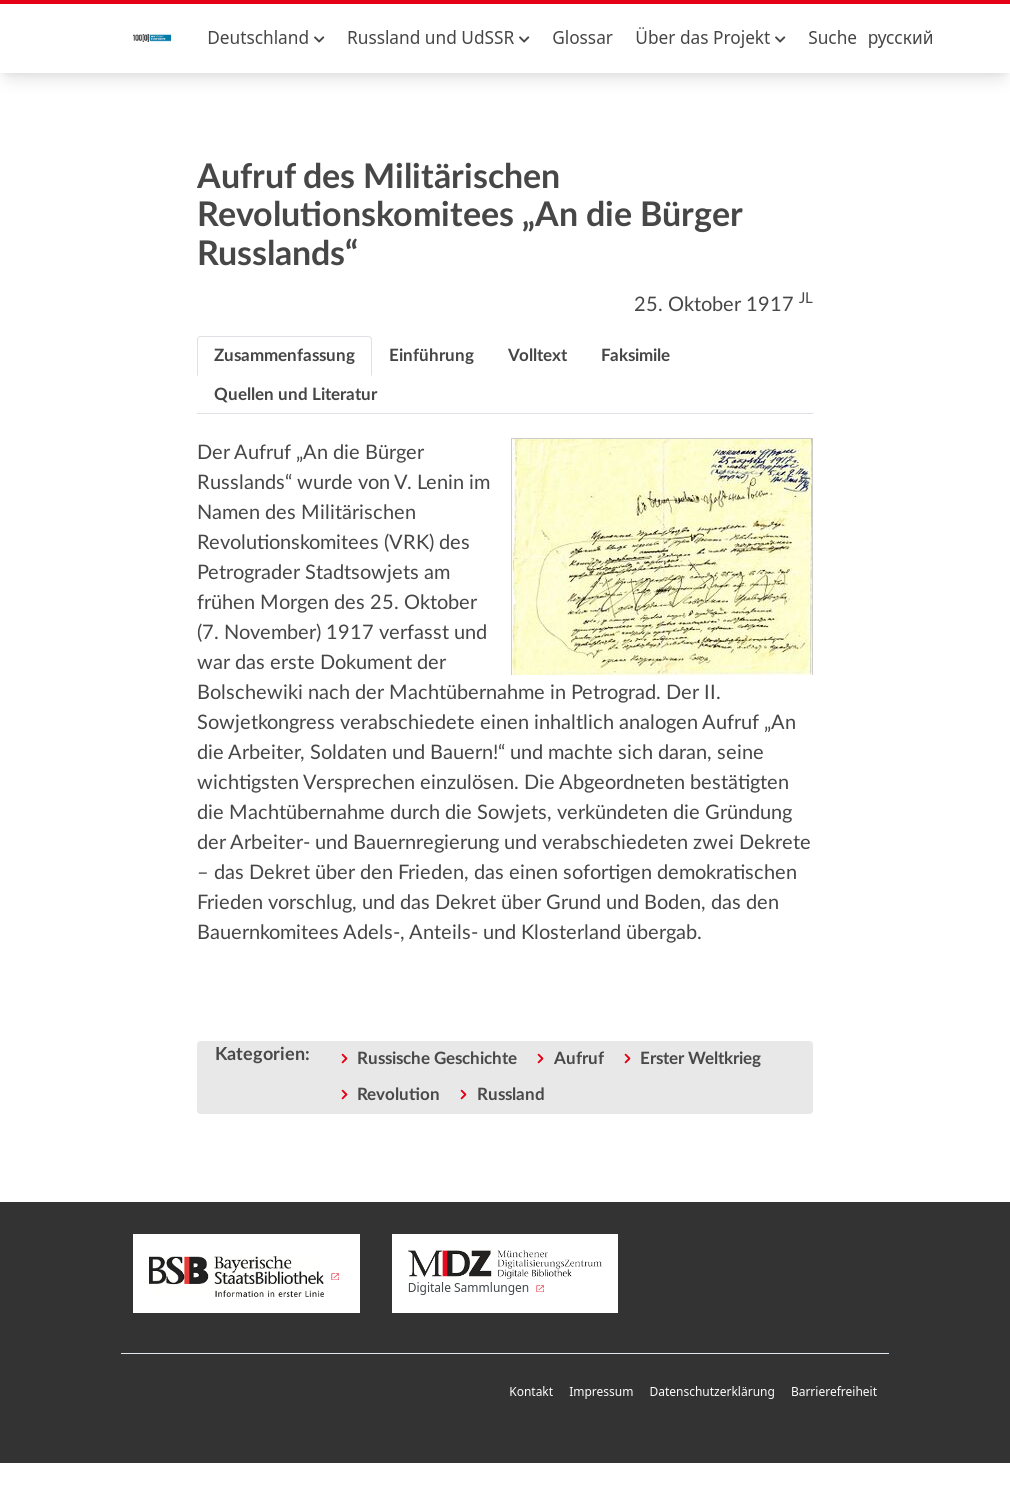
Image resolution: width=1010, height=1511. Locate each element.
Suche (832, 37)
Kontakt (531, 1391)
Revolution (398, 1094)
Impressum (601, 1391)
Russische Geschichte (437, 1058)
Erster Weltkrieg (700, 1058)
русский (901, 37)
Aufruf (579, 1058)
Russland (511, 1094)
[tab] (284, 356)
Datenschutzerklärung (711, 1391)
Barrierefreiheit (834, 1391)
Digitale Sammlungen (505, 1273)
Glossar (582, 37)
